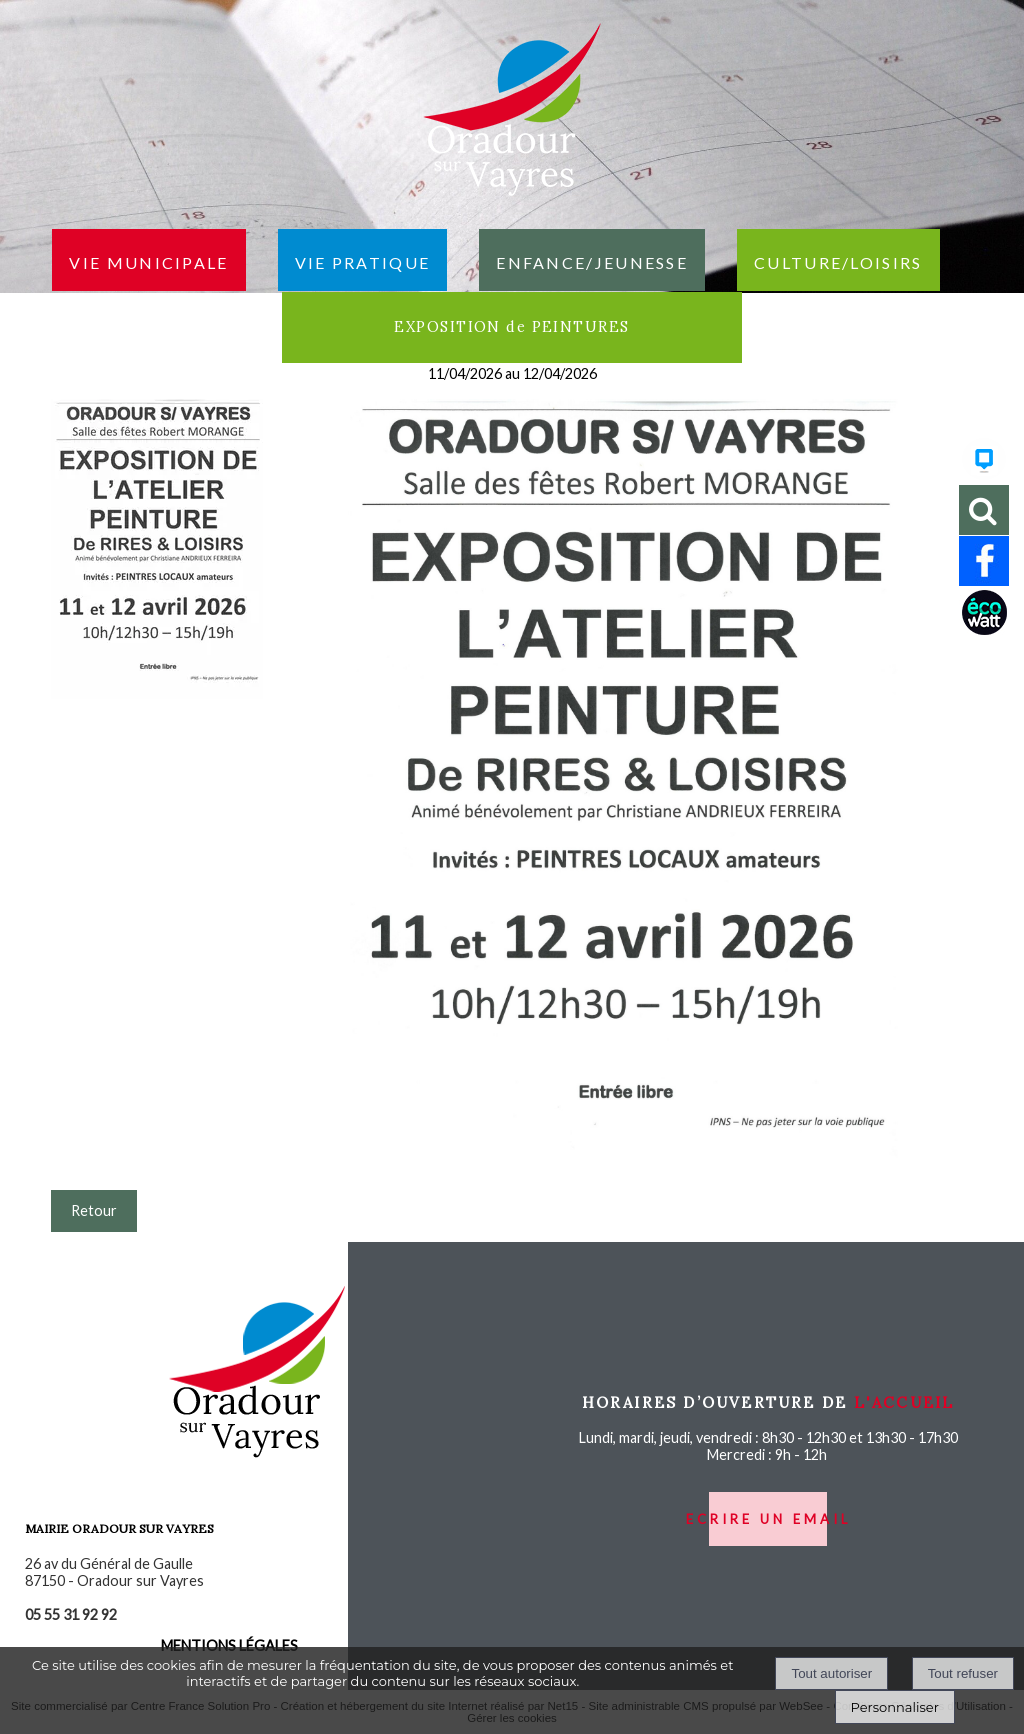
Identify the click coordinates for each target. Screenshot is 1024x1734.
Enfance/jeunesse (592, 260)
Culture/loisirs (838, 260)
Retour (94, 1210)
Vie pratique (363, 260)
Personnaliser (895, 1707)
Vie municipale (148, 260)
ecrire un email (768, 1519)
